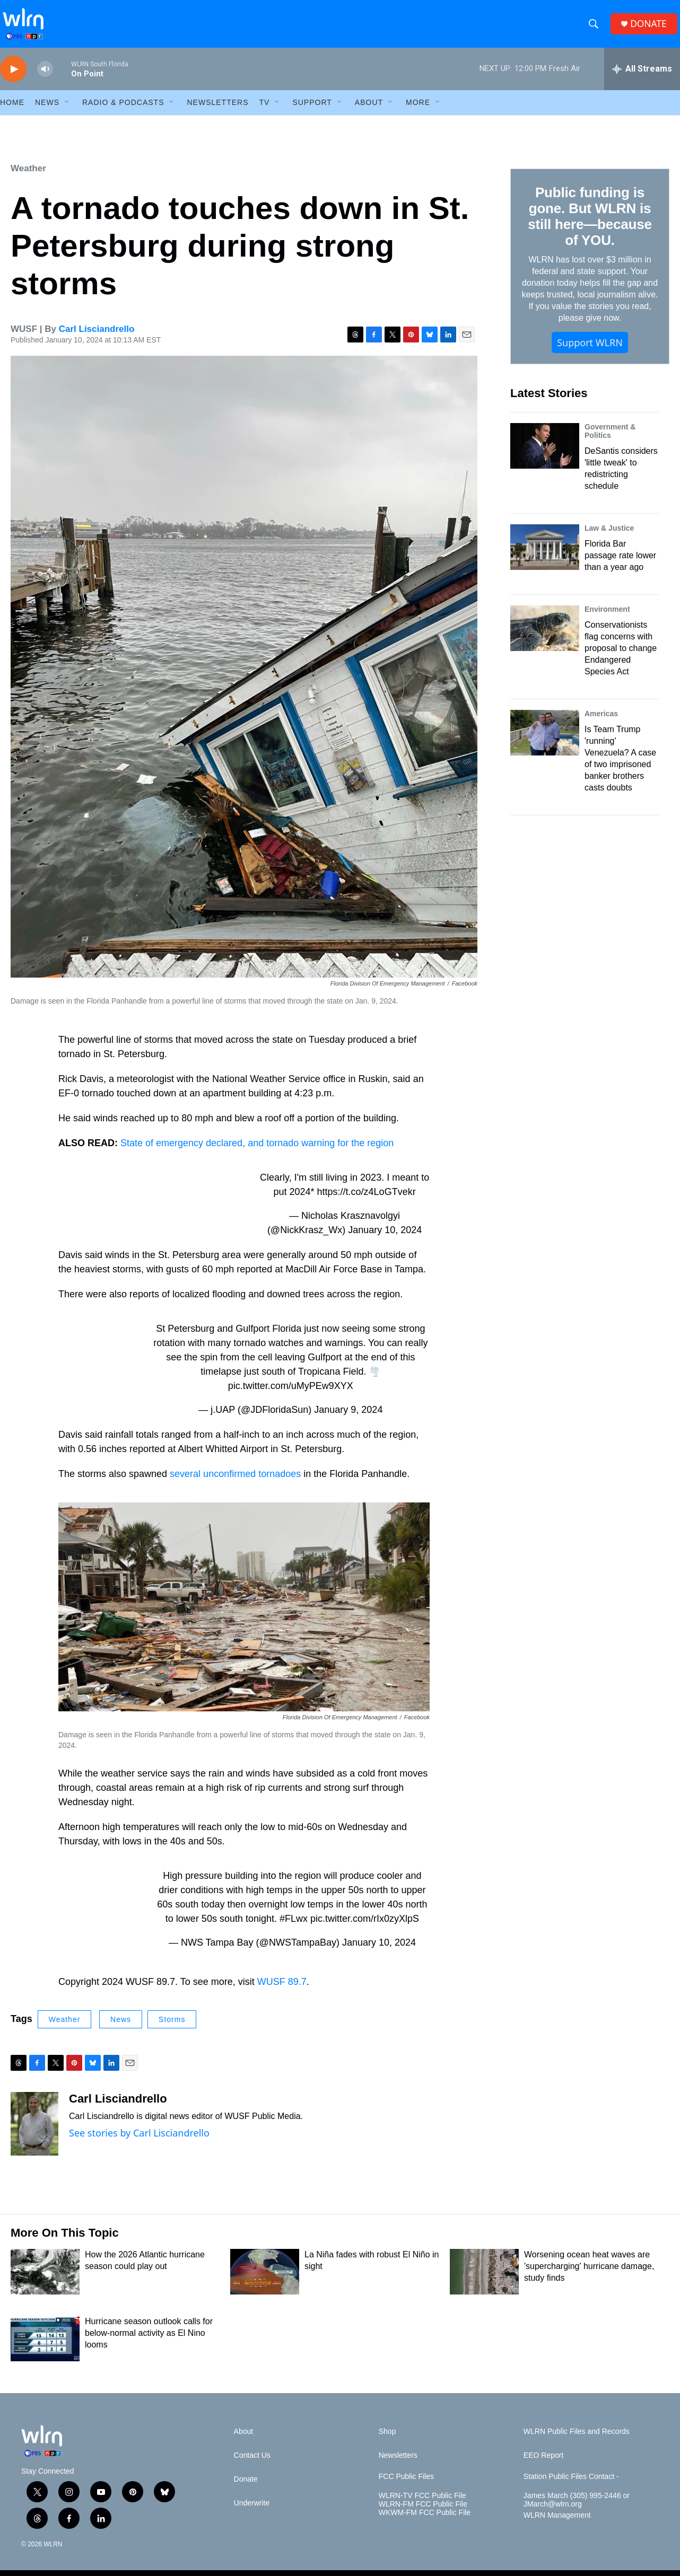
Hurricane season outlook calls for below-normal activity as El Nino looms (149, 2341)
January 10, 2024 (385, 1238)
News (120, 2027)
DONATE (650, 27)
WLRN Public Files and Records (577, 2439)
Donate (246, 2487)
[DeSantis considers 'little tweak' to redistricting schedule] (544, 454)
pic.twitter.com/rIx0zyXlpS (364, 1926)
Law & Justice (609, 536)
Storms (172, 2027)
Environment (607, 617)
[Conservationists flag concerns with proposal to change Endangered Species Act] (544, 636)
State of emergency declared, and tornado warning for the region (257, 1151)
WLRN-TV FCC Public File (422, 2504)
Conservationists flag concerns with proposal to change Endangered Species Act (621, 656)
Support (312, 110)
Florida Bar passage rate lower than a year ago (620, 563)
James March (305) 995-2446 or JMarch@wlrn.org (577, 2508)
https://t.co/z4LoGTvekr (366, 1199)
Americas (601, 721)
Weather (28, 176)
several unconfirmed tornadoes (235, 1481)
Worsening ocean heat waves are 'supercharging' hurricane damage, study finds (589, 2274)
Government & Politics (610, 438)
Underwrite (252, 2511)
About (369, 110)
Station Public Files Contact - (571, 2485)
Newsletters (217, 110)
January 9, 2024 (348, 1417)
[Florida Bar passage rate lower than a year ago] (544, 555)
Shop (387, 2439)
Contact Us (252, 2463)
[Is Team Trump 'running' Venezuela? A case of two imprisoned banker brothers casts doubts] (544, 740)
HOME (12, 110)
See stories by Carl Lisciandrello (139, 2140)
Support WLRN (590, 350)
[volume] (45, 77)
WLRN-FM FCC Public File (423, 2512)
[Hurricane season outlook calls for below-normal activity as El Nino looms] (45, 2346)
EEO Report (543, 2463)
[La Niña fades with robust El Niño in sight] (264, 2279)
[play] (13, 77)
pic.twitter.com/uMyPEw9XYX (290, 1393)
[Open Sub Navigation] (67, 110)
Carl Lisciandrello (97, 337)
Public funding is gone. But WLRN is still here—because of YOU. (589, 224)
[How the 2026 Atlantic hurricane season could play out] (45, 2279)
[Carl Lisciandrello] (34, 2132)
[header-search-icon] (595, 28)
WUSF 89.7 (282, 1989)
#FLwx (294, 1926)
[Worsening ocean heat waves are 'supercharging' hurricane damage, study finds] (484, 2279)
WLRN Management (557, 2523)
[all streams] (642, 77)
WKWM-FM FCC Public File (424, 2521)
